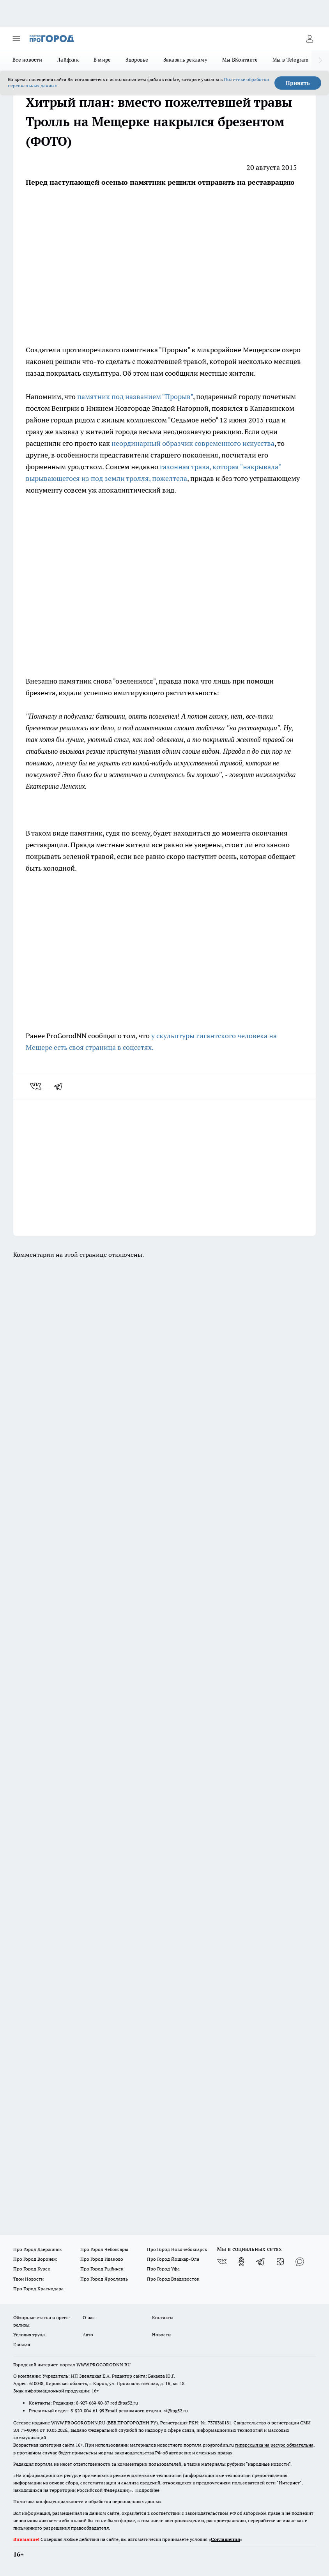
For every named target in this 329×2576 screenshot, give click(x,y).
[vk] (36, 1086)
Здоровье (137, 59)
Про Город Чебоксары (104, 2249)
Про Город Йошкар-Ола (173, 2259)
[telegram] (61, 1086)
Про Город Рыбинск (101, 2269)
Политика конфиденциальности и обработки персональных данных (87, 2501)
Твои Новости (28, 2279)
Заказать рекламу (185, 59)
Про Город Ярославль (104, 2279)
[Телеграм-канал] (261, 2261)
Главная (21, 2344)
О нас (89, 2317)
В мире (102, 59)
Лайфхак (68, 59)
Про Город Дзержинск (37, 2249)
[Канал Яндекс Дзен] (280, 2261)
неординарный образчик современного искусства (192, 443)
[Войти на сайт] (309, 38)
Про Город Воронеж (35, 2259)
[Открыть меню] (16, 38)
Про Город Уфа (163, 2269)
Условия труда (29, 2334)
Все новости (27, 59)
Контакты (162, 2317)
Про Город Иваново (101, 2259)
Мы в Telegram (290, 59)
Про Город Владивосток (173, 2279)
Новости (161, 2334)
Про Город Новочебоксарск (177, 2249)
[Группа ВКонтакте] (222, 2261)
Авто (88, 2334)
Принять (298, 83)
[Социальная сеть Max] (300, 2261)
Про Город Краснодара (38, 2289)
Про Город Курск (31, 2269)
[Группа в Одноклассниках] (241, 2261)
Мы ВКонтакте (240, 59)
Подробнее (147, 2490)
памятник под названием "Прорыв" (135, 396)
